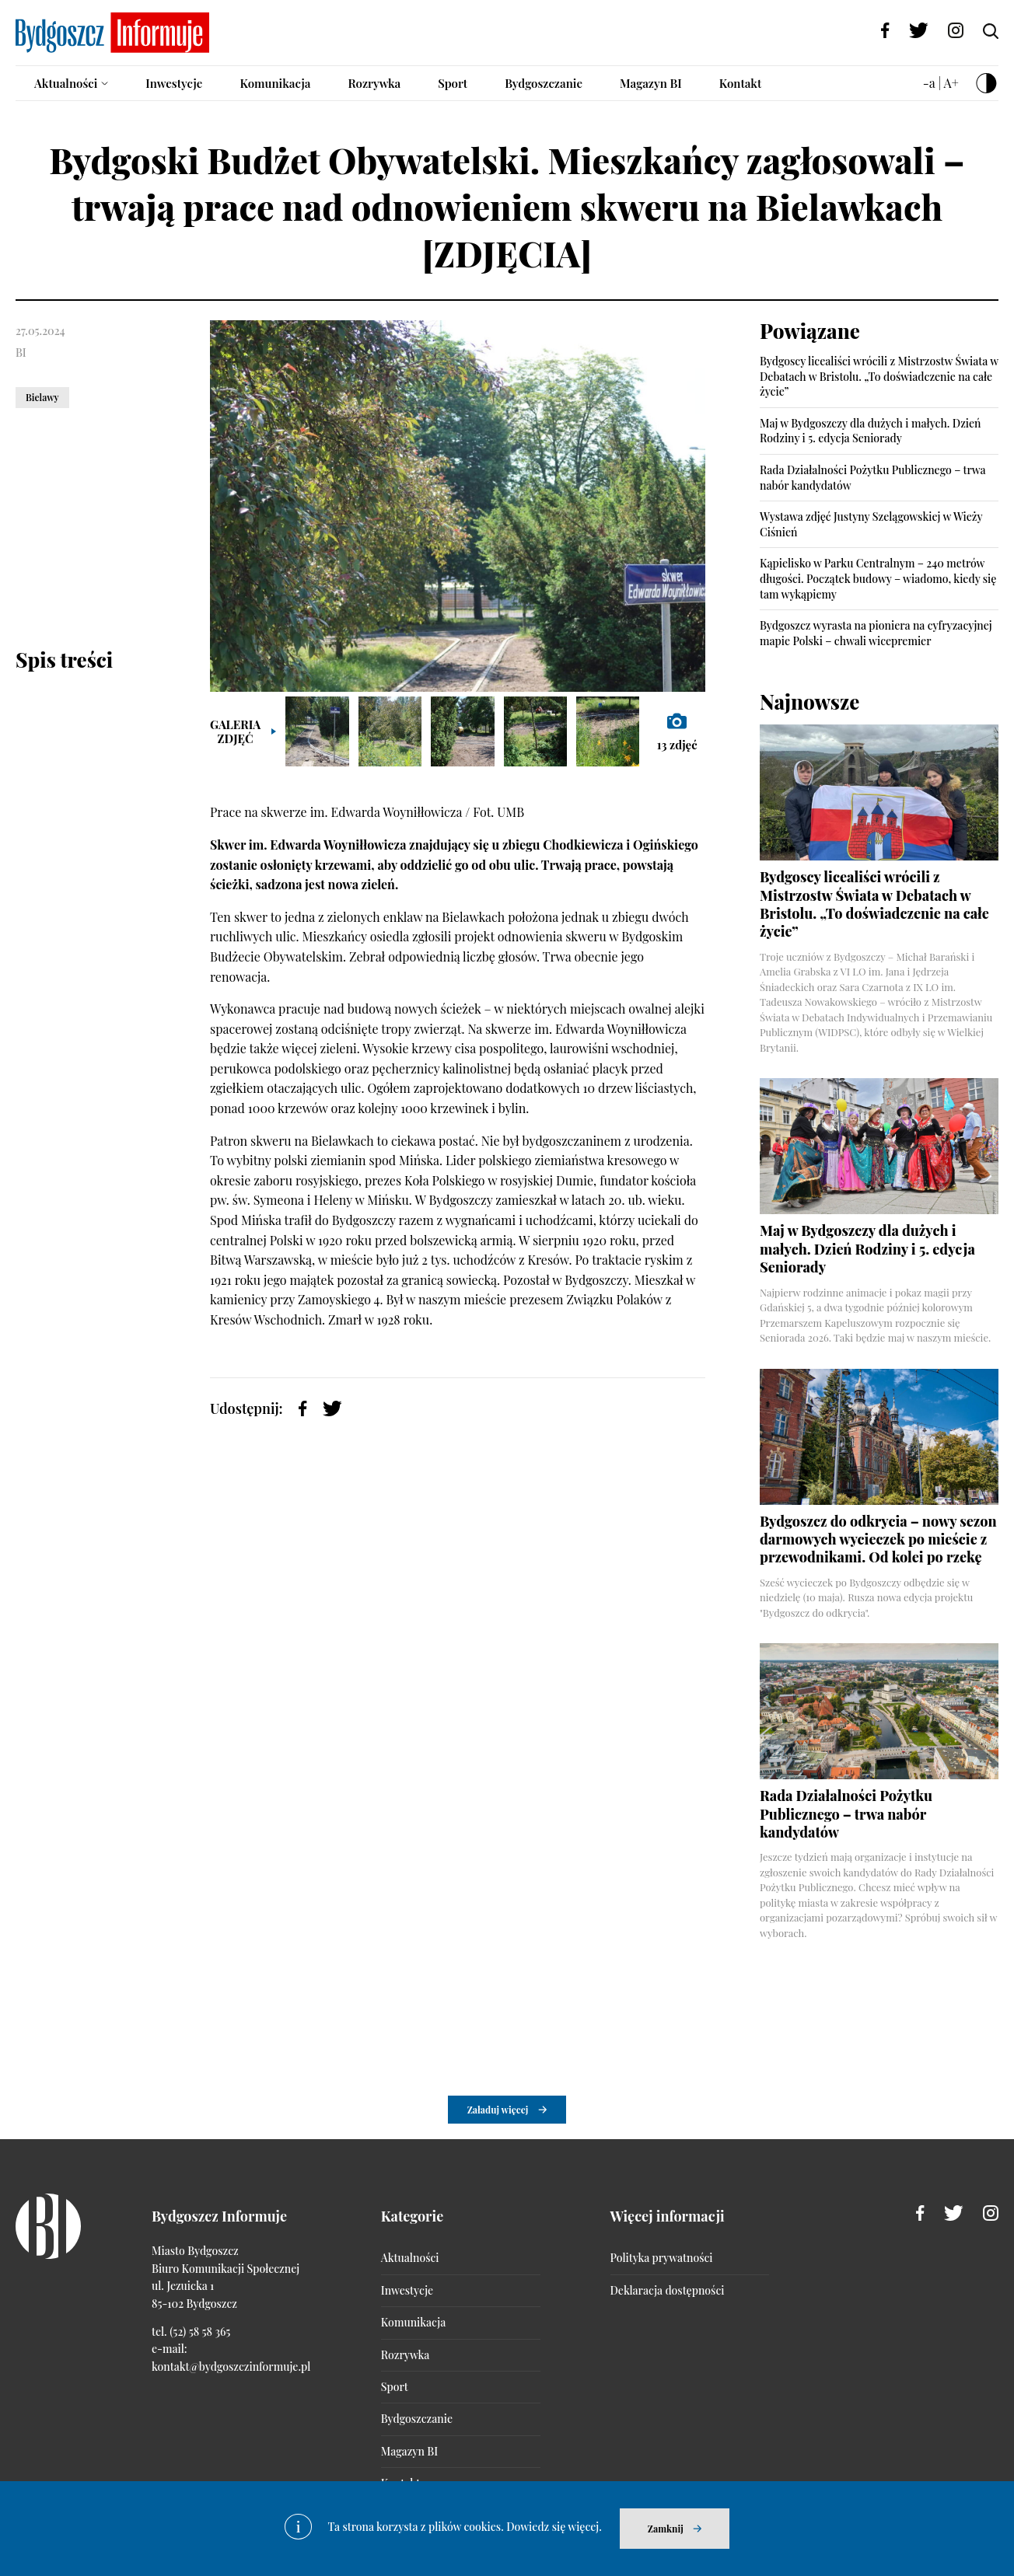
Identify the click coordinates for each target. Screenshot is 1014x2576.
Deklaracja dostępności (667, 2290)
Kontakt (740, 83)
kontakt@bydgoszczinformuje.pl (231, 2366)
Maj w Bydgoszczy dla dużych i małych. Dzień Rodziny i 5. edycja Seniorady (870, 431)
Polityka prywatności (661, 2257)
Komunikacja (275, 83)
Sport (452, 83)
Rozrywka (374, 83)
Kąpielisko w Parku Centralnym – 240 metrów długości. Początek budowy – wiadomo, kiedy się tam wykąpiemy (878, 578)
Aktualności (65, 83)
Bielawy (42, 397)
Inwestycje (173, 83)
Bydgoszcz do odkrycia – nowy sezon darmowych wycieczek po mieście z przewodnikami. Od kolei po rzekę (878, 1539)
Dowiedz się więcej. (554, 2526)
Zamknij (666, 2528)
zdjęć (677, 731)
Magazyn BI (651, 83)
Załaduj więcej (498, 2109)
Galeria (235, 731)
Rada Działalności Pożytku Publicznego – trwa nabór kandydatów (846, 1813)
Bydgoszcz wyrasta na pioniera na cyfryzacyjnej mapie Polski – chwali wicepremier (876, 633)
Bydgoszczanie (543, 83)
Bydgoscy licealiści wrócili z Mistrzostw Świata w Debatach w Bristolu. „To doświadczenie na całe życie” (879, 376)
